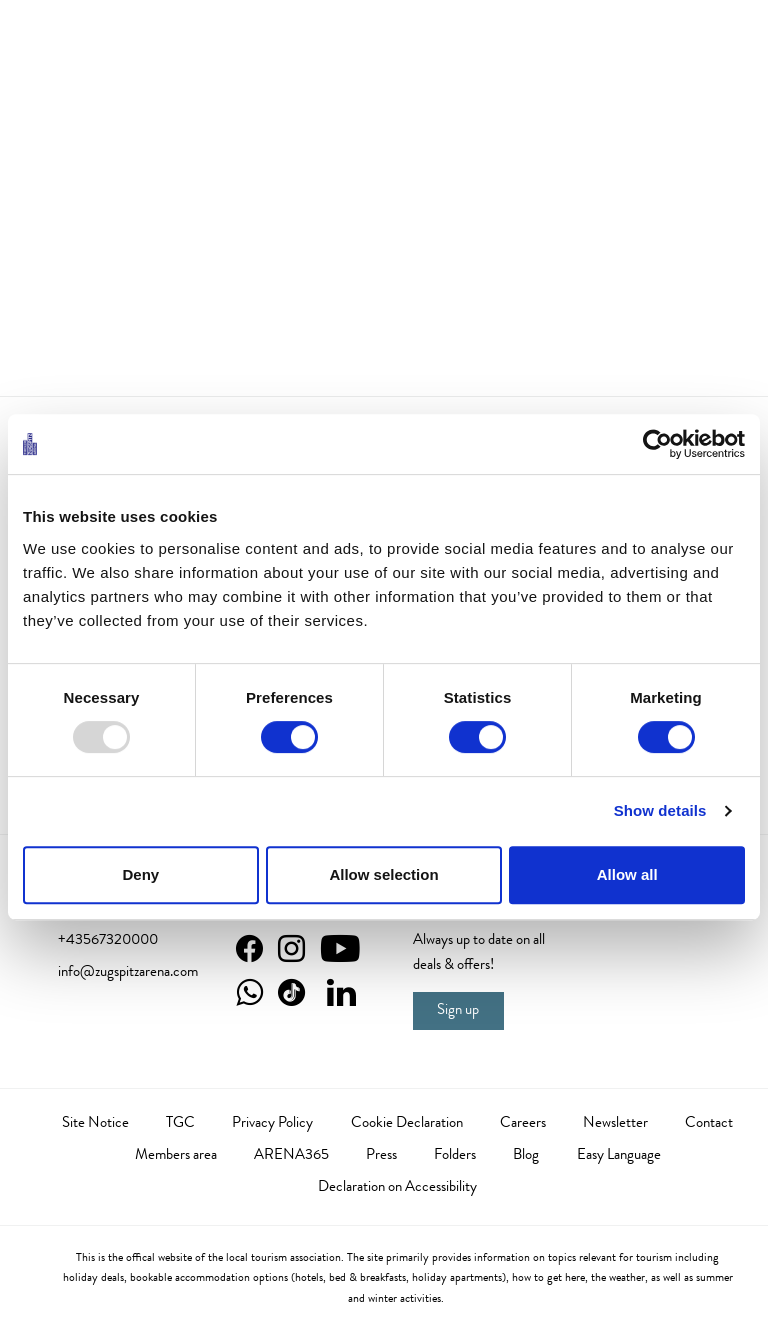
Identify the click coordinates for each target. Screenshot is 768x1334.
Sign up (458, 1011)
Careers (523, 1124)
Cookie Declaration (407, 1124)
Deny (140, 874)
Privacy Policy (272, 1124)
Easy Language (619, 1156)
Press (381, 1156)
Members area (176, 1156)
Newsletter (615, 1124)
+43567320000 (108, 941)
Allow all (627, 874)
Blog (526, 1156)
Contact (709, 1124)
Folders (455, 1156)
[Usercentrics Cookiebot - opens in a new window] (657, 444)
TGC (180, 1124)
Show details (660, 810)
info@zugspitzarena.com (128, 973)
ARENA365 (291, 1156)
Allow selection (383, 874)
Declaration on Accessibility (397, 1188)
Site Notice (95, 1124)
